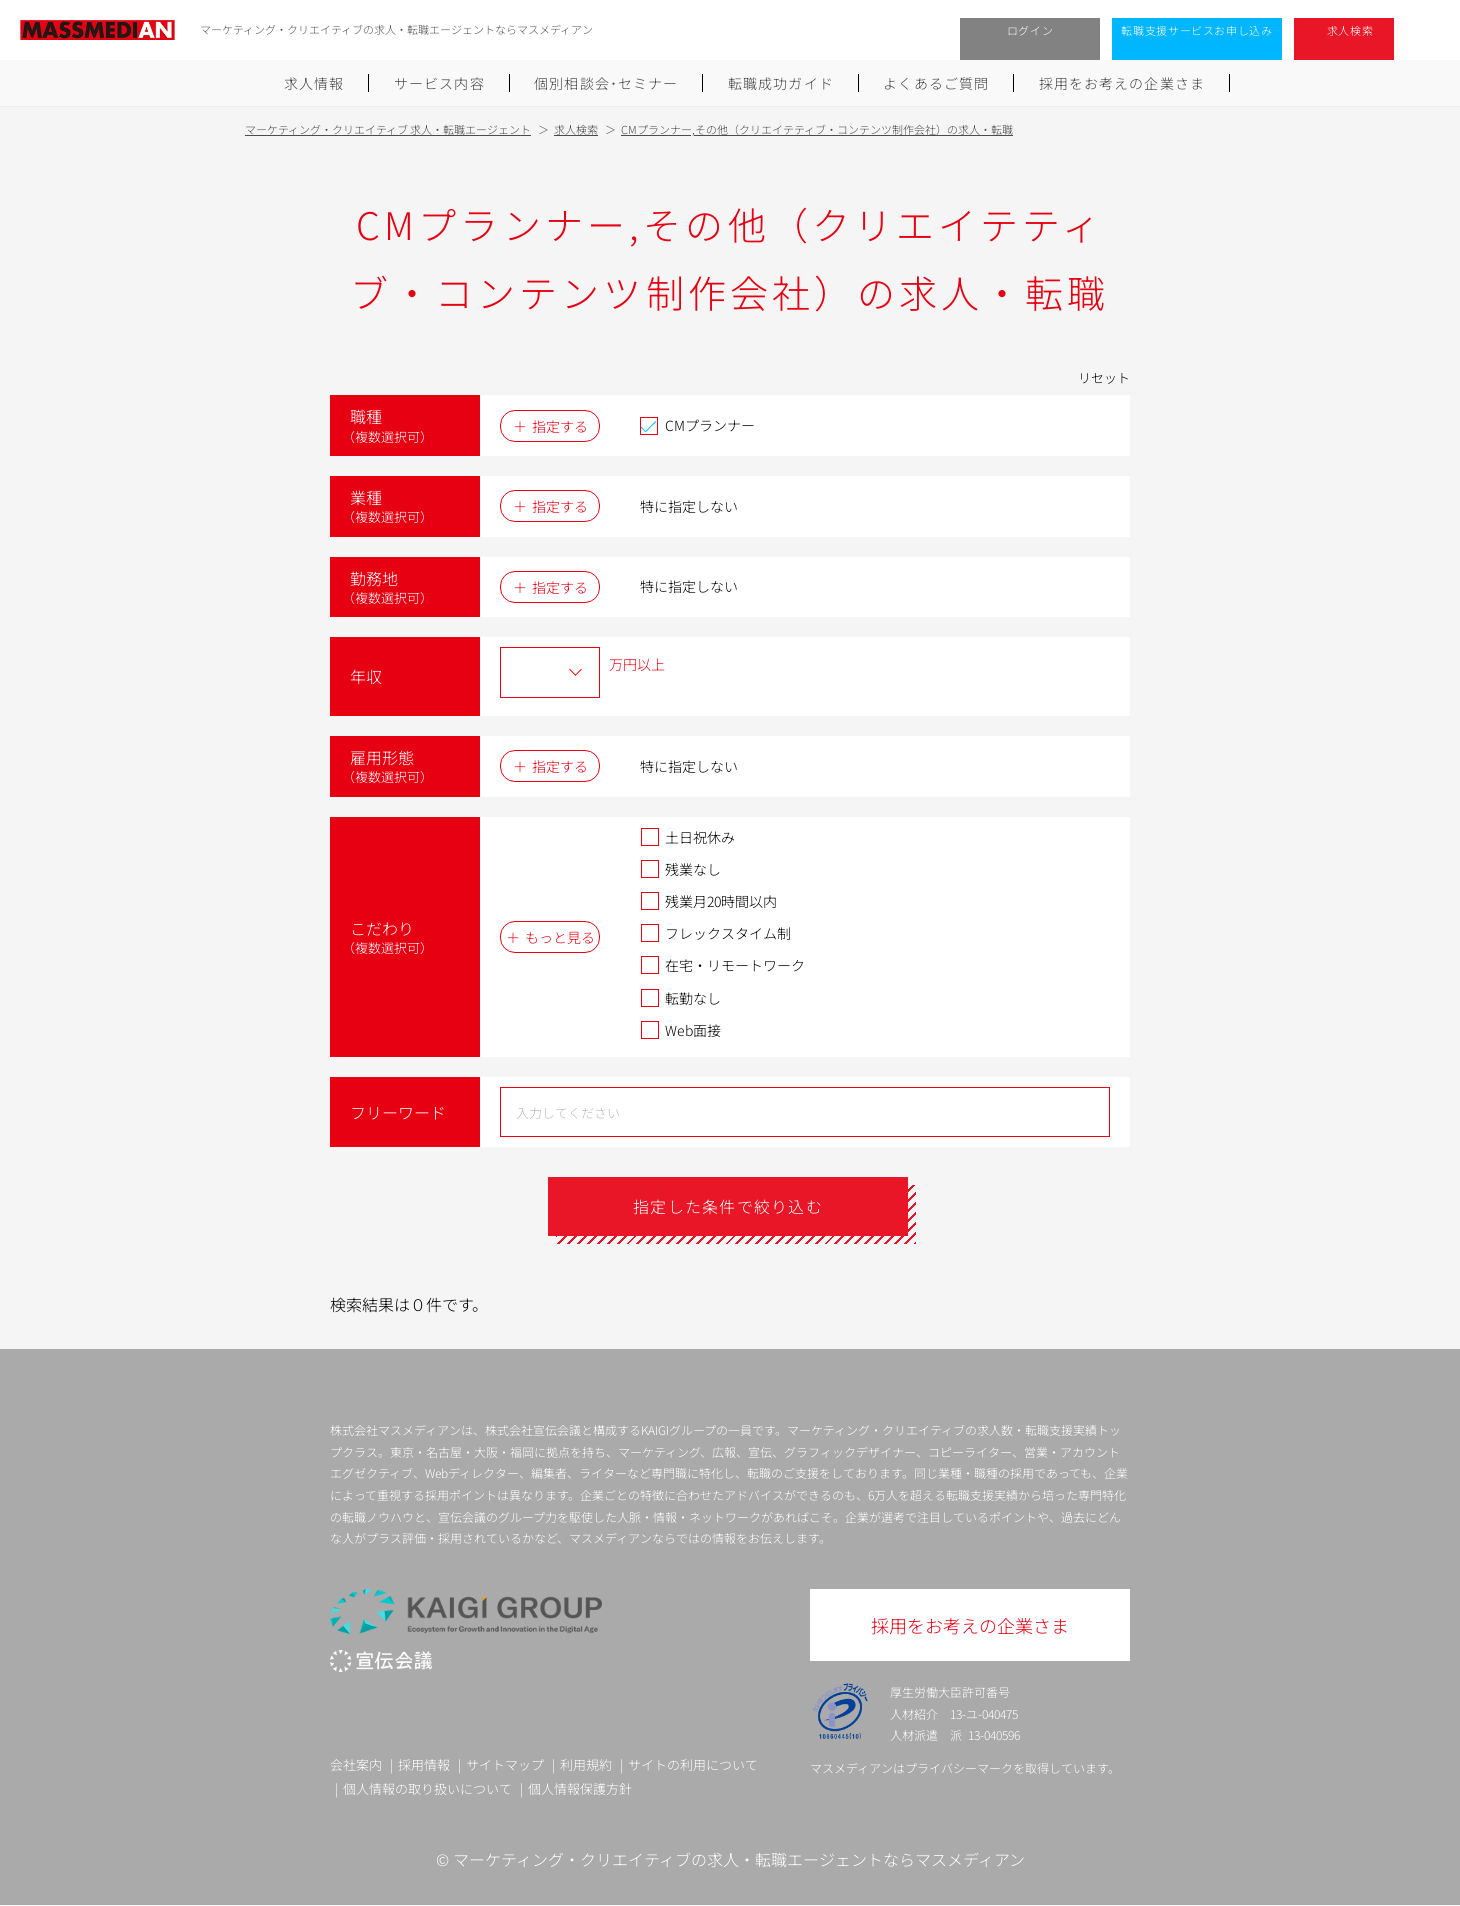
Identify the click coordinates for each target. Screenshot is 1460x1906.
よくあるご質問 (936, 83)
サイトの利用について (693, 1764)
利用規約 (586, 1764)
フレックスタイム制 (715, 933)
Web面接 (680, 1030)
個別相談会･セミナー (606, 83)
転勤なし (680, 998)
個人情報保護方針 (580, 1788)
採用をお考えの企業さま (1122, 83)
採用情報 (424, 1764)
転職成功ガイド (781, 83)
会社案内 (356, 1764)
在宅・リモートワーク (722, 965)
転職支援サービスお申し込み (1197, 30)
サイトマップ (505, 1764)
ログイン (1030, 30)
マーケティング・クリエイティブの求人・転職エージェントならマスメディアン (739, 1859)
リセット (1104, 377)
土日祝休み (687, 837)
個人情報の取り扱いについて (427, 1788)
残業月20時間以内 (708, 901)
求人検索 (1350, 30)
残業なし (680, 869)
